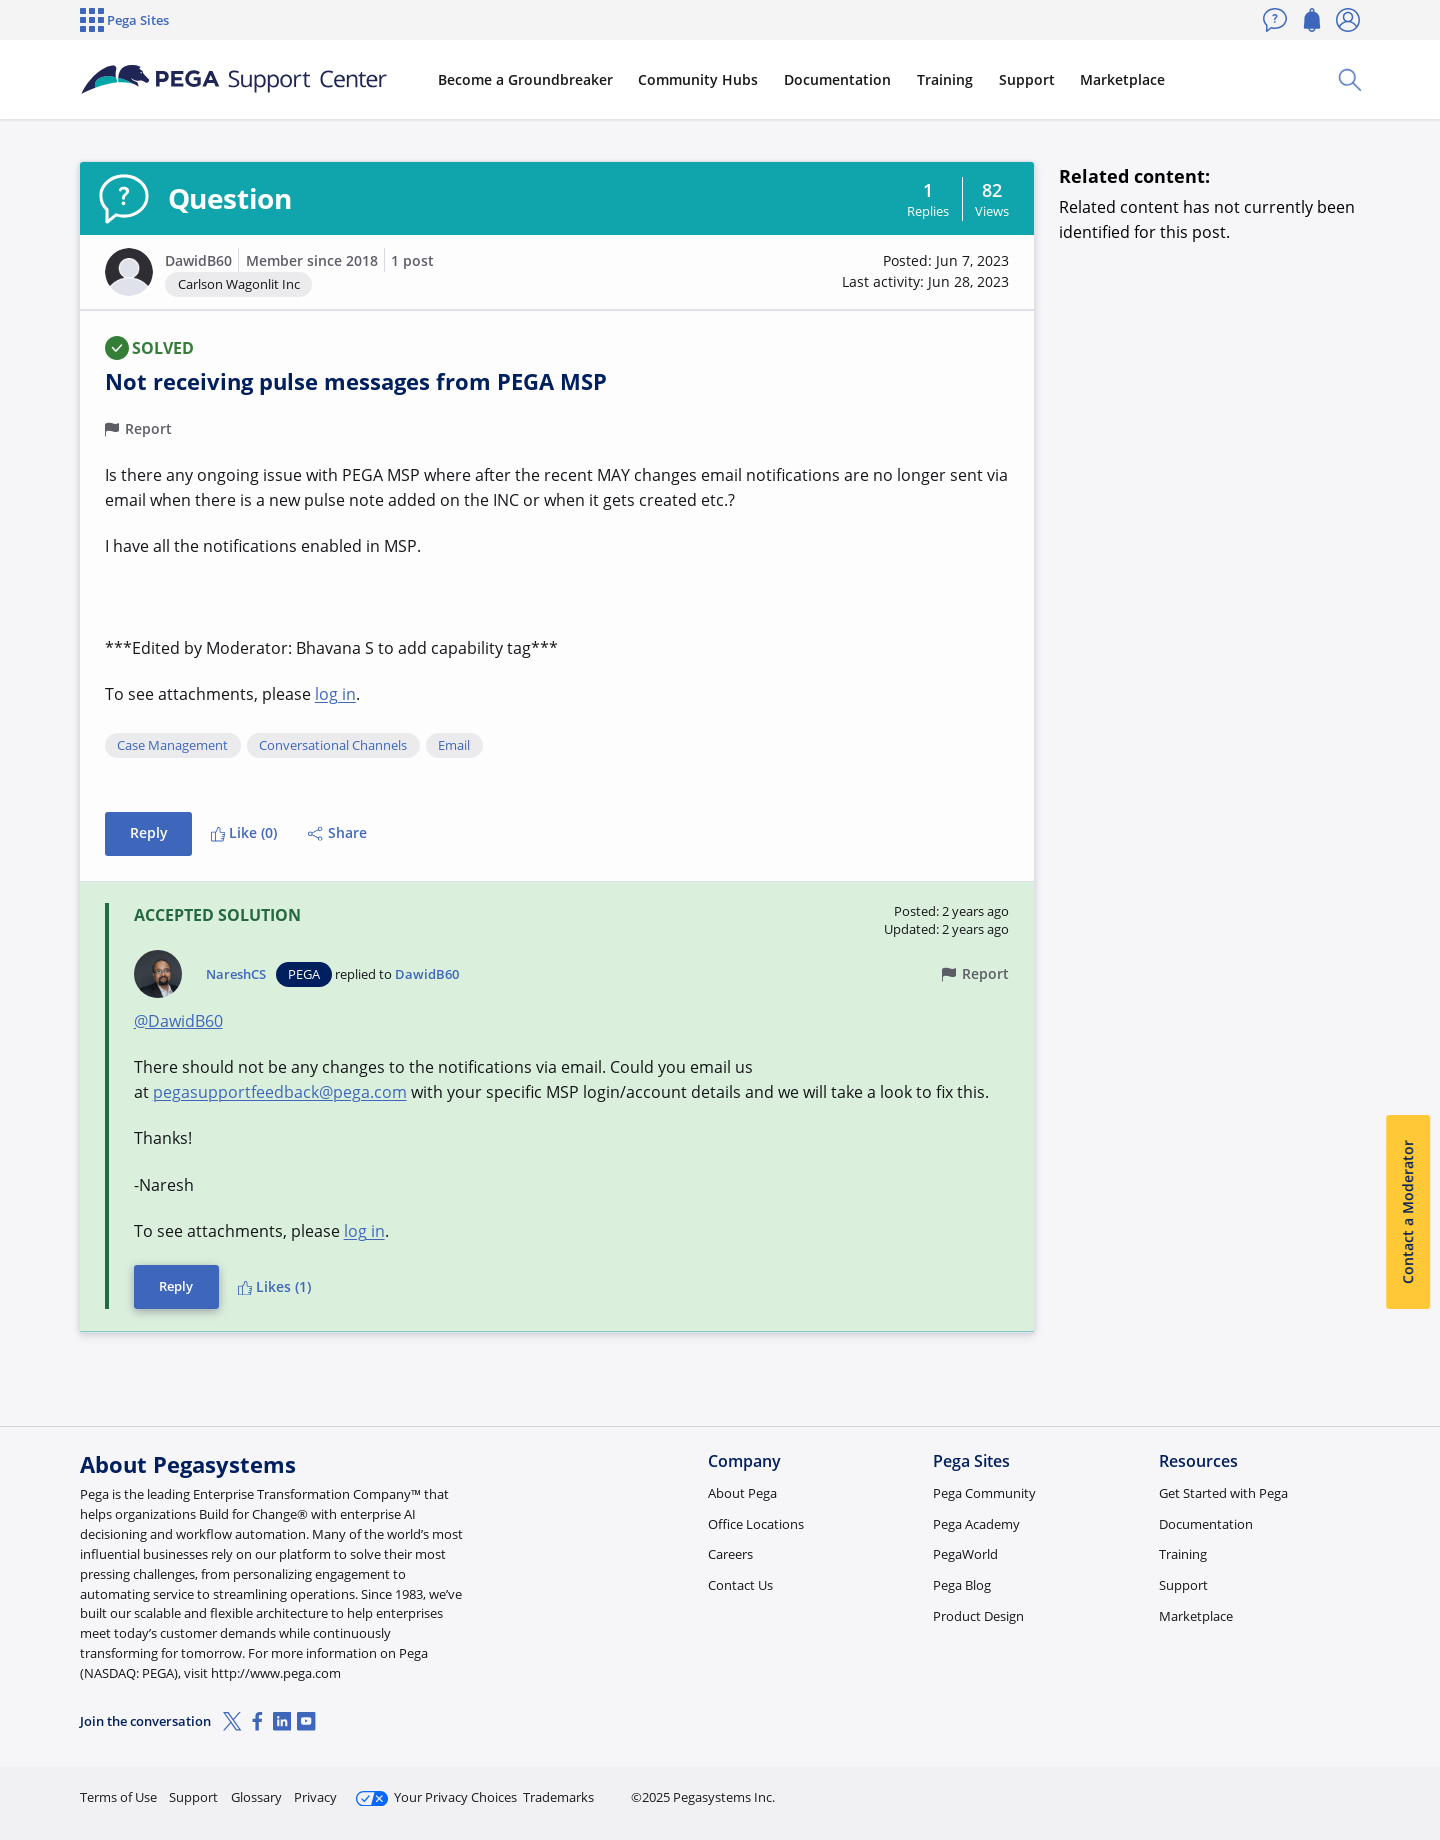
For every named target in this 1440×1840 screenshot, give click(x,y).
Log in (1313, 1788)
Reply (149, 832)
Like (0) (244, 832)
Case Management (172, 746)
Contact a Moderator (1407, 1212)
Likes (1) (274, 1286)
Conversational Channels (333, 746)
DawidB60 (198, 260)
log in (335, 694)
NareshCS (236, 974)
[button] (129, 272)
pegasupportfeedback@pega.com (280, 1092)
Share (337, 832)
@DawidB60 (178, 1021)
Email (454, 746)
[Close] (1412, 1761)
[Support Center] (234, 80)
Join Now (1204, 1788)
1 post (412, 260)
